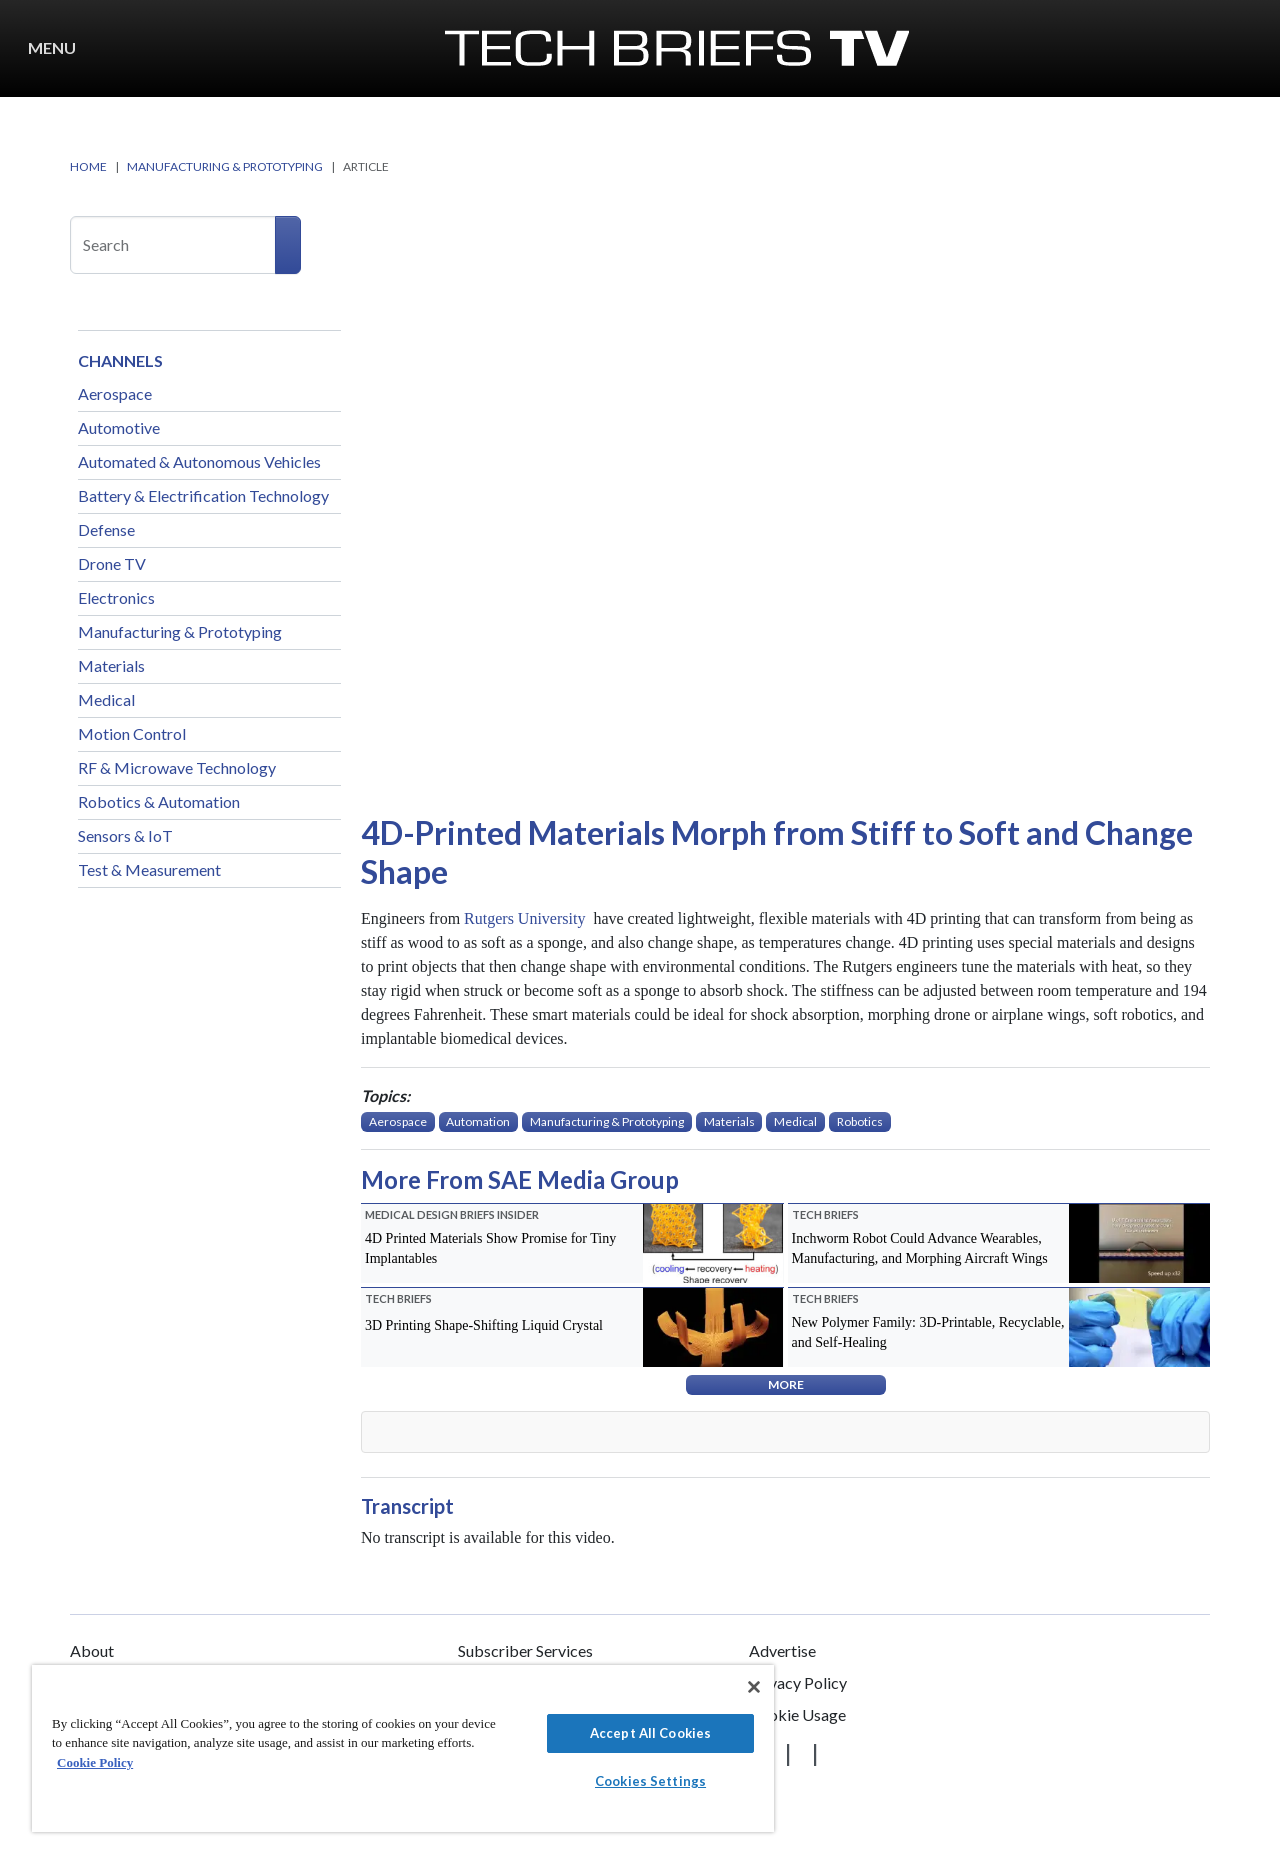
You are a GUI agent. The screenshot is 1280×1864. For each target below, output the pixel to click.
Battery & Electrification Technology (203, 495)
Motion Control (132, 733)
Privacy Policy (798, 1682)
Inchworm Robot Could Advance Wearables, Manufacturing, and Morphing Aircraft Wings (920, 1248)
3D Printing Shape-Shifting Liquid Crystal (484, 1325)
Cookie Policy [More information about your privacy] (95, 1762)
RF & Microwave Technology (177, 767)
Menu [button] (52, 47)
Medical (106, 699)
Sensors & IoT (125, 835)
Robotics (860, 1121)
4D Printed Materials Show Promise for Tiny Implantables (490, 1248)
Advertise (782, 1650)
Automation (478, 1121)
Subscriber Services (525, 1650)
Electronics (116, 597)
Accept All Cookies (650, 1733)
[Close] (754, 1687)
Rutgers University (526, 918)
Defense (106, 529)
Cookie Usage (797, 1714)
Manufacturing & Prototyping (180, 631)
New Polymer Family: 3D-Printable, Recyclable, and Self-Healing (928, 1332)
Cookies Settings (650, 1781)
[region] (403, 1748)
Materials (111, 665)
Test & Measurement (149, 869)
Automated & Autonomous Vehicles (199, 461)
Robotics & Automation (159, 801)
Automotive (119, 427)
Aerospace (115, 393)
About (92, 1650)
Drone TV (112, 563)
